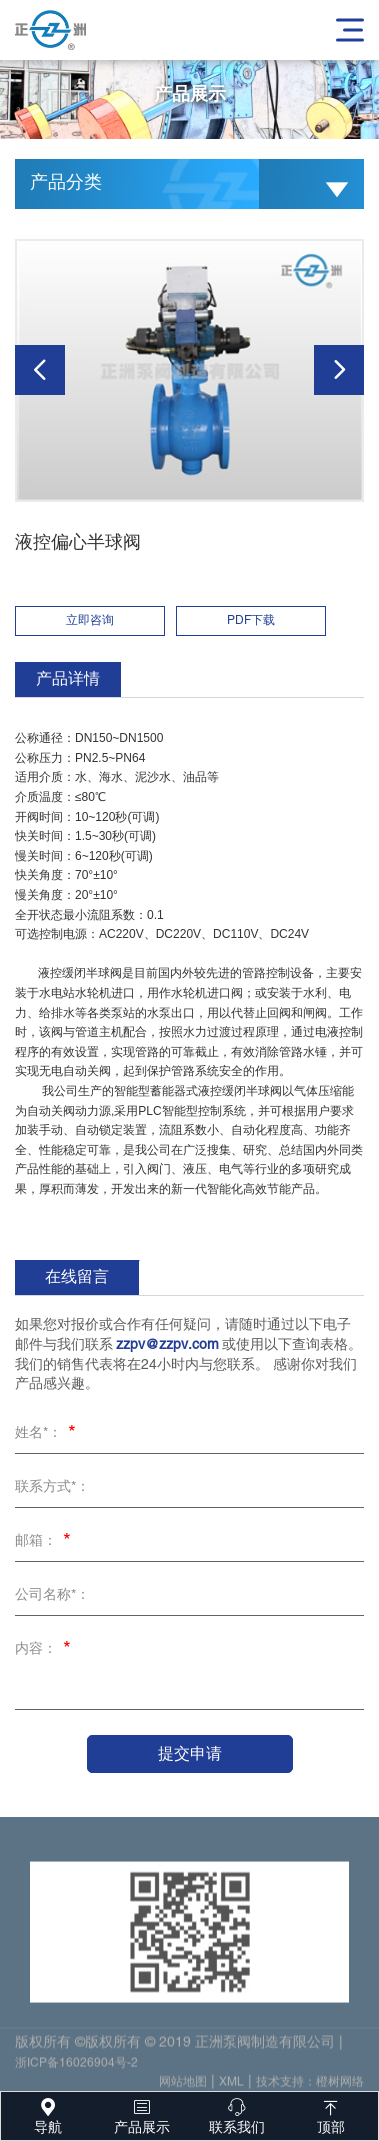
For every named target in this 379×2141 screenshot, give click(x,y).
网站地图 (183, 2087)
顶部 (331, 2113)
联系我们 (237, 2113)
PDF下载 (251, 620)
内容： (46, 1651)
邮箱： (46, 1543)
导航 (48, 2113)
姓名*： (48, 1435)
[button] (40, 370)
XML (231, 2087)
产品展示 (142, 2113)
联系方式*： (52, 1487)
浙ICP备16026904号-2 (76, 2067)
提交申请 (190, 1753)
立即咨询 (90, 620)
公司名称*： (52, 1595)
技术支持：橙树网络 (310, 2087)
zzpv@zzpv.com (167, 1345)
